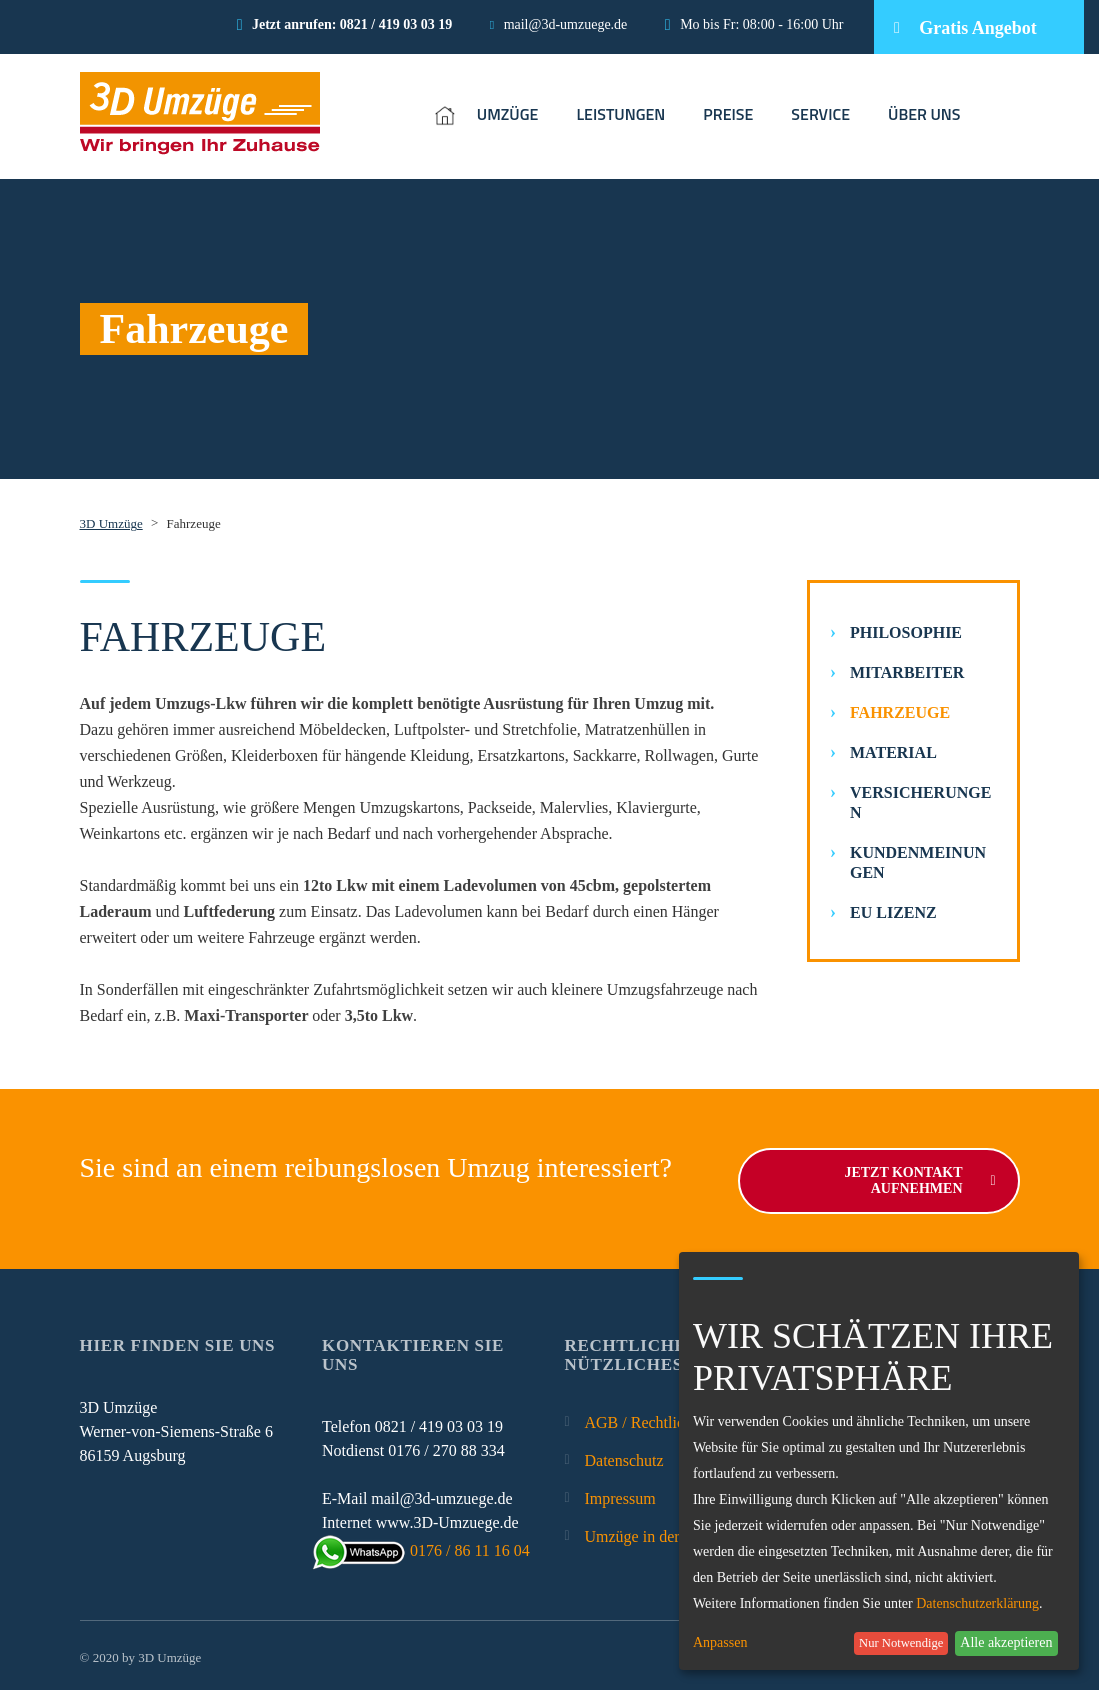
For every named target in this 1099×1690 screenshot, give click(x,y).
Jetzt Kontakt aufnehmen (919, 1176)
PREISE (728, 114)
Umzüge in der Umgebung (670, 1532)
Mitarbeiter (907, 672)
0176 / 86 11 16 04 (426, 1546)
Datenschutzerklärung (977, 1603)
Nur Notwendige (901, 1643)
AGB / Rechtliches (645, 1418)
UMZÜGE (508, 114)
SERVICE (820, 114)
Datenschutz (624, 1456)
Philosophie (906, 632)
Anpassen (720, 1643)
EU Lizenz (893, 912)
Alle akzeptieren (1006, 1642)
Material (893, 752)
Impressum (620, 1494)
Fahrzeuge (900, 712)
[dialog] (879, 1461)
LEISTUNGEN (620, 114)
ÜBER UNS (924, 114)
